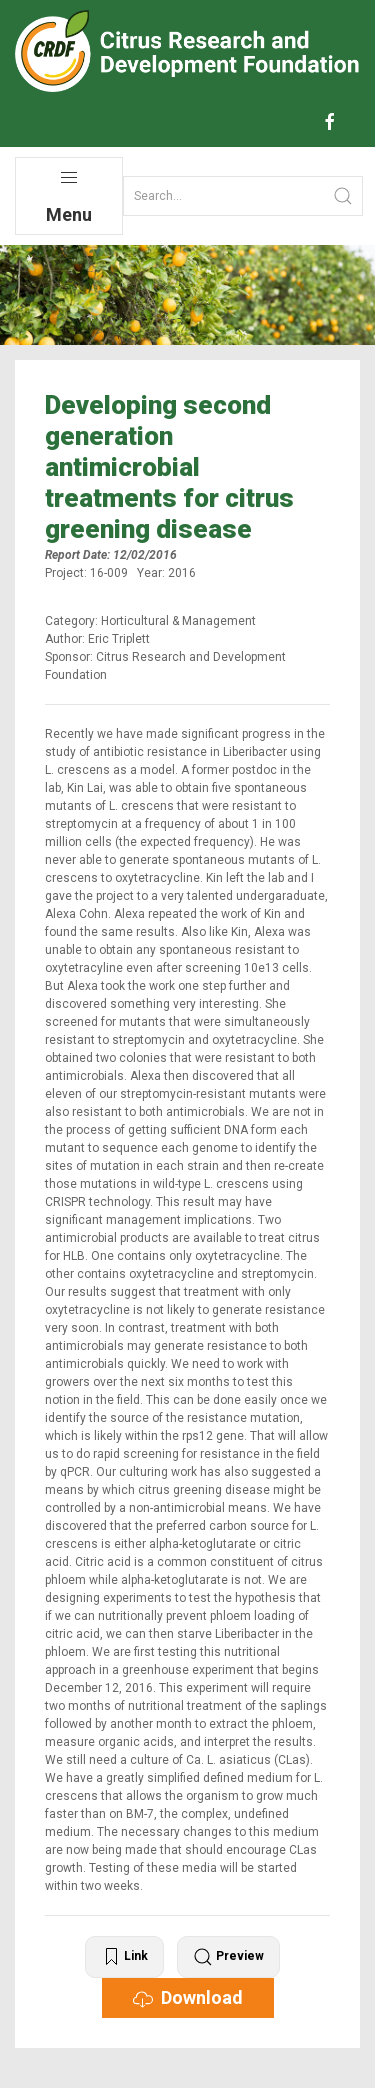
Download (188, 1998)
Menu (69, 196)
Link (124, 1957)
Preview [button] (228, 1957)
